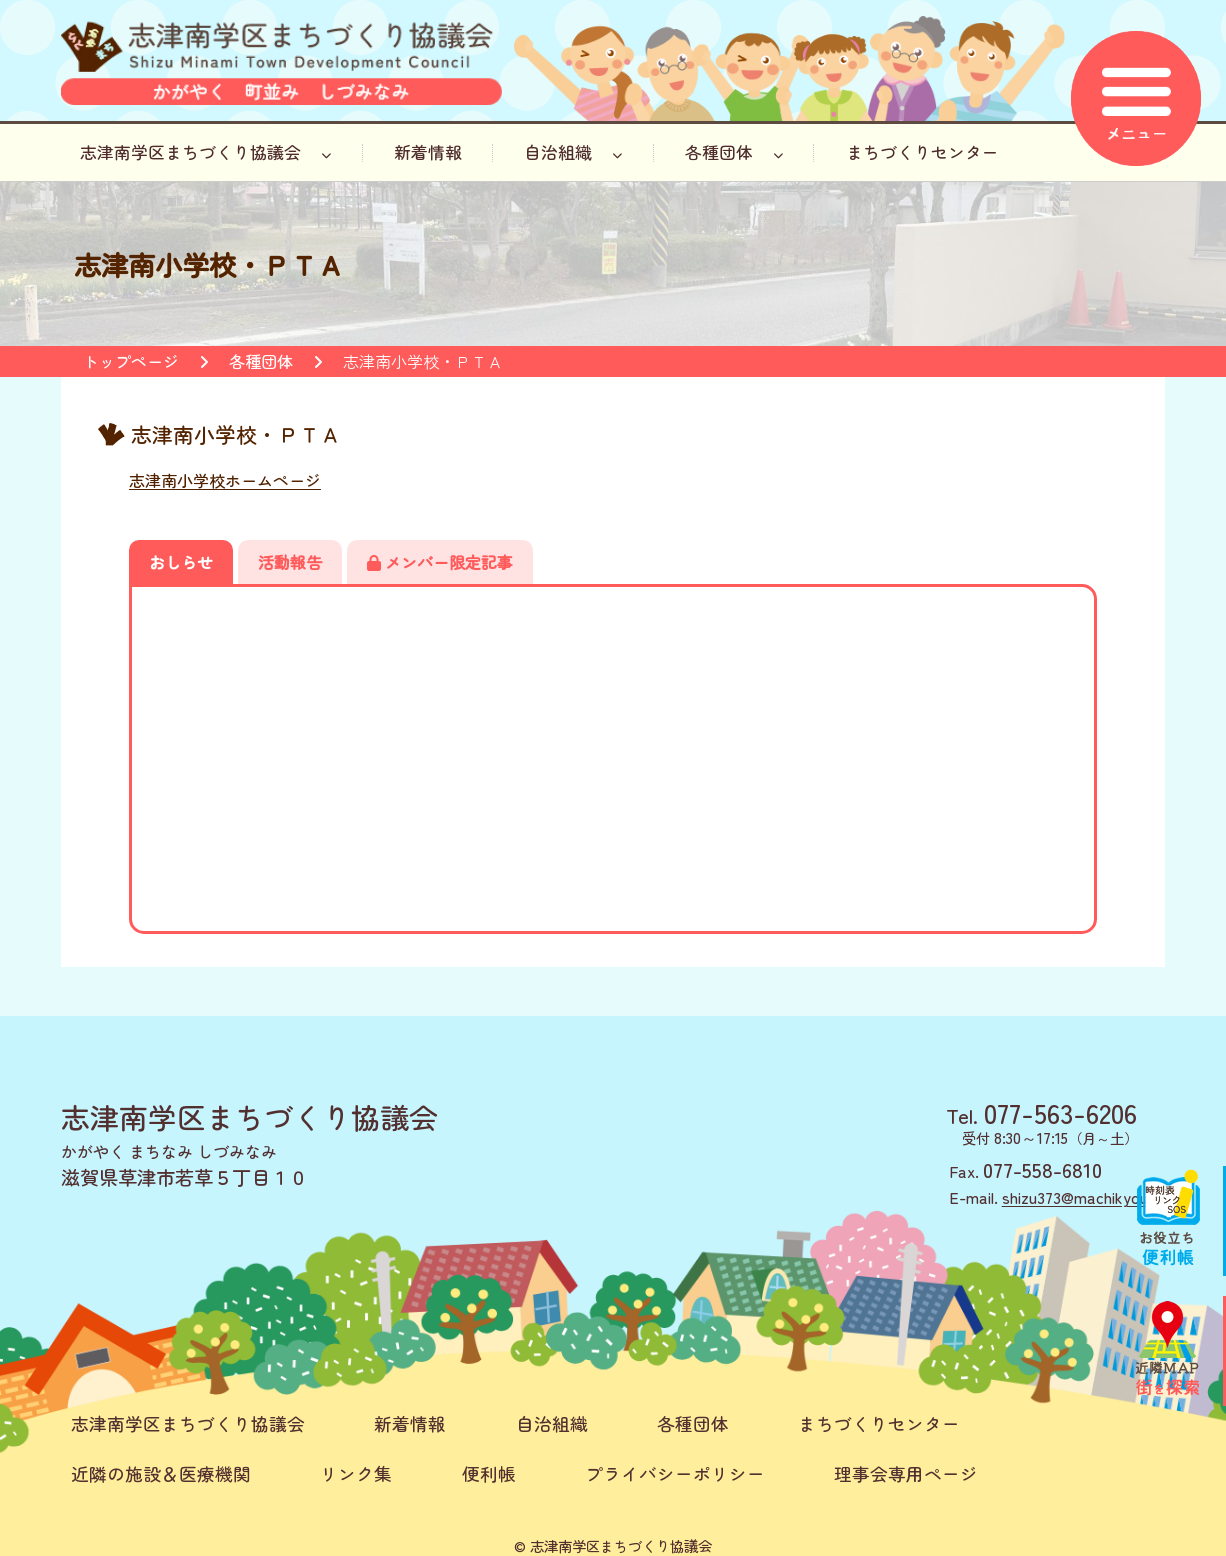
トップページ (131, 361)
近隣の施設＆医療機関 (161, 1473)
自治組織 (573, 152)
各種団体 (734, 152)
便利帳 (489, 1473)
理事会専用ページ (906, 1473)
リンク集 (356, 1473)
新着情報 (428, 152)
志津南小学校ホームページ (225, 480)
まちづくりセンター (922, 152)
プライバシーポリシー (675, 1473)
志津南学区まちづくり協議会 (205, 152)
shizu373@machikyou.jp (1083, 1197)
